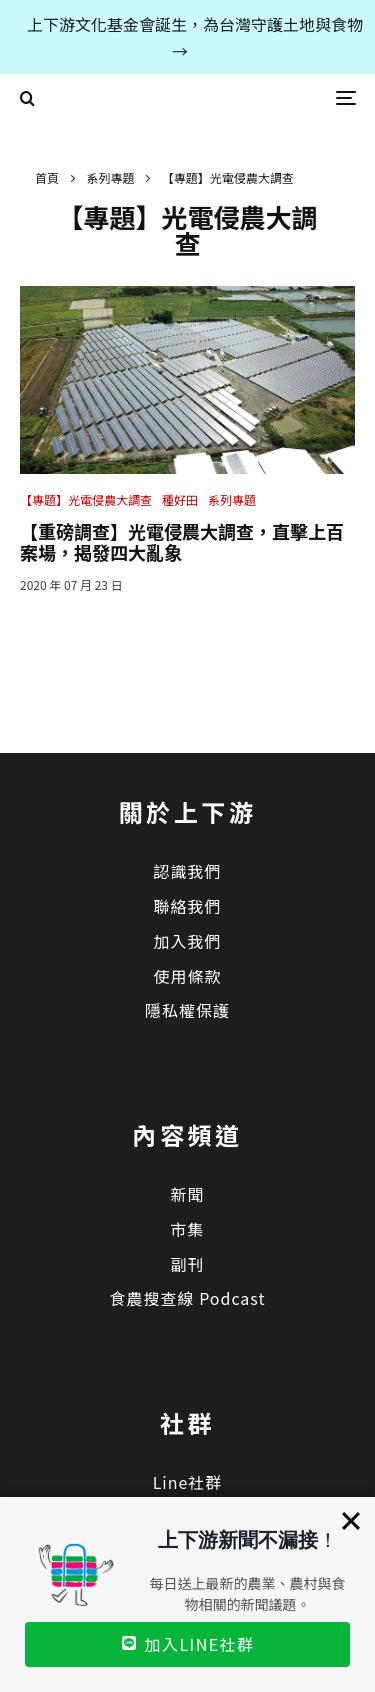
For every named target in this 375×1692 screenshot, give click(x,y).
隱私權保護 (187, 1010)
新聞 (187, 1194)
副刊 (187, 1264)
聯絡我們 (187, 906)
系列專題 (232, 499)
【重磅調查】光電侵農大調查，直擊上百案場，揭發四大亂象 (182, 542)
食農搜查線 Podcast (188, 1298)
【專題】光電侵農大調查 (86, 499)
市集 (187, 1229)
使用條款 (187, 976)
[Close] (351, 1521)
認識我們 (187, 871)
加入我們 (187, 941)
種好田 (180, 499)
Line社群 (188, 1482)
